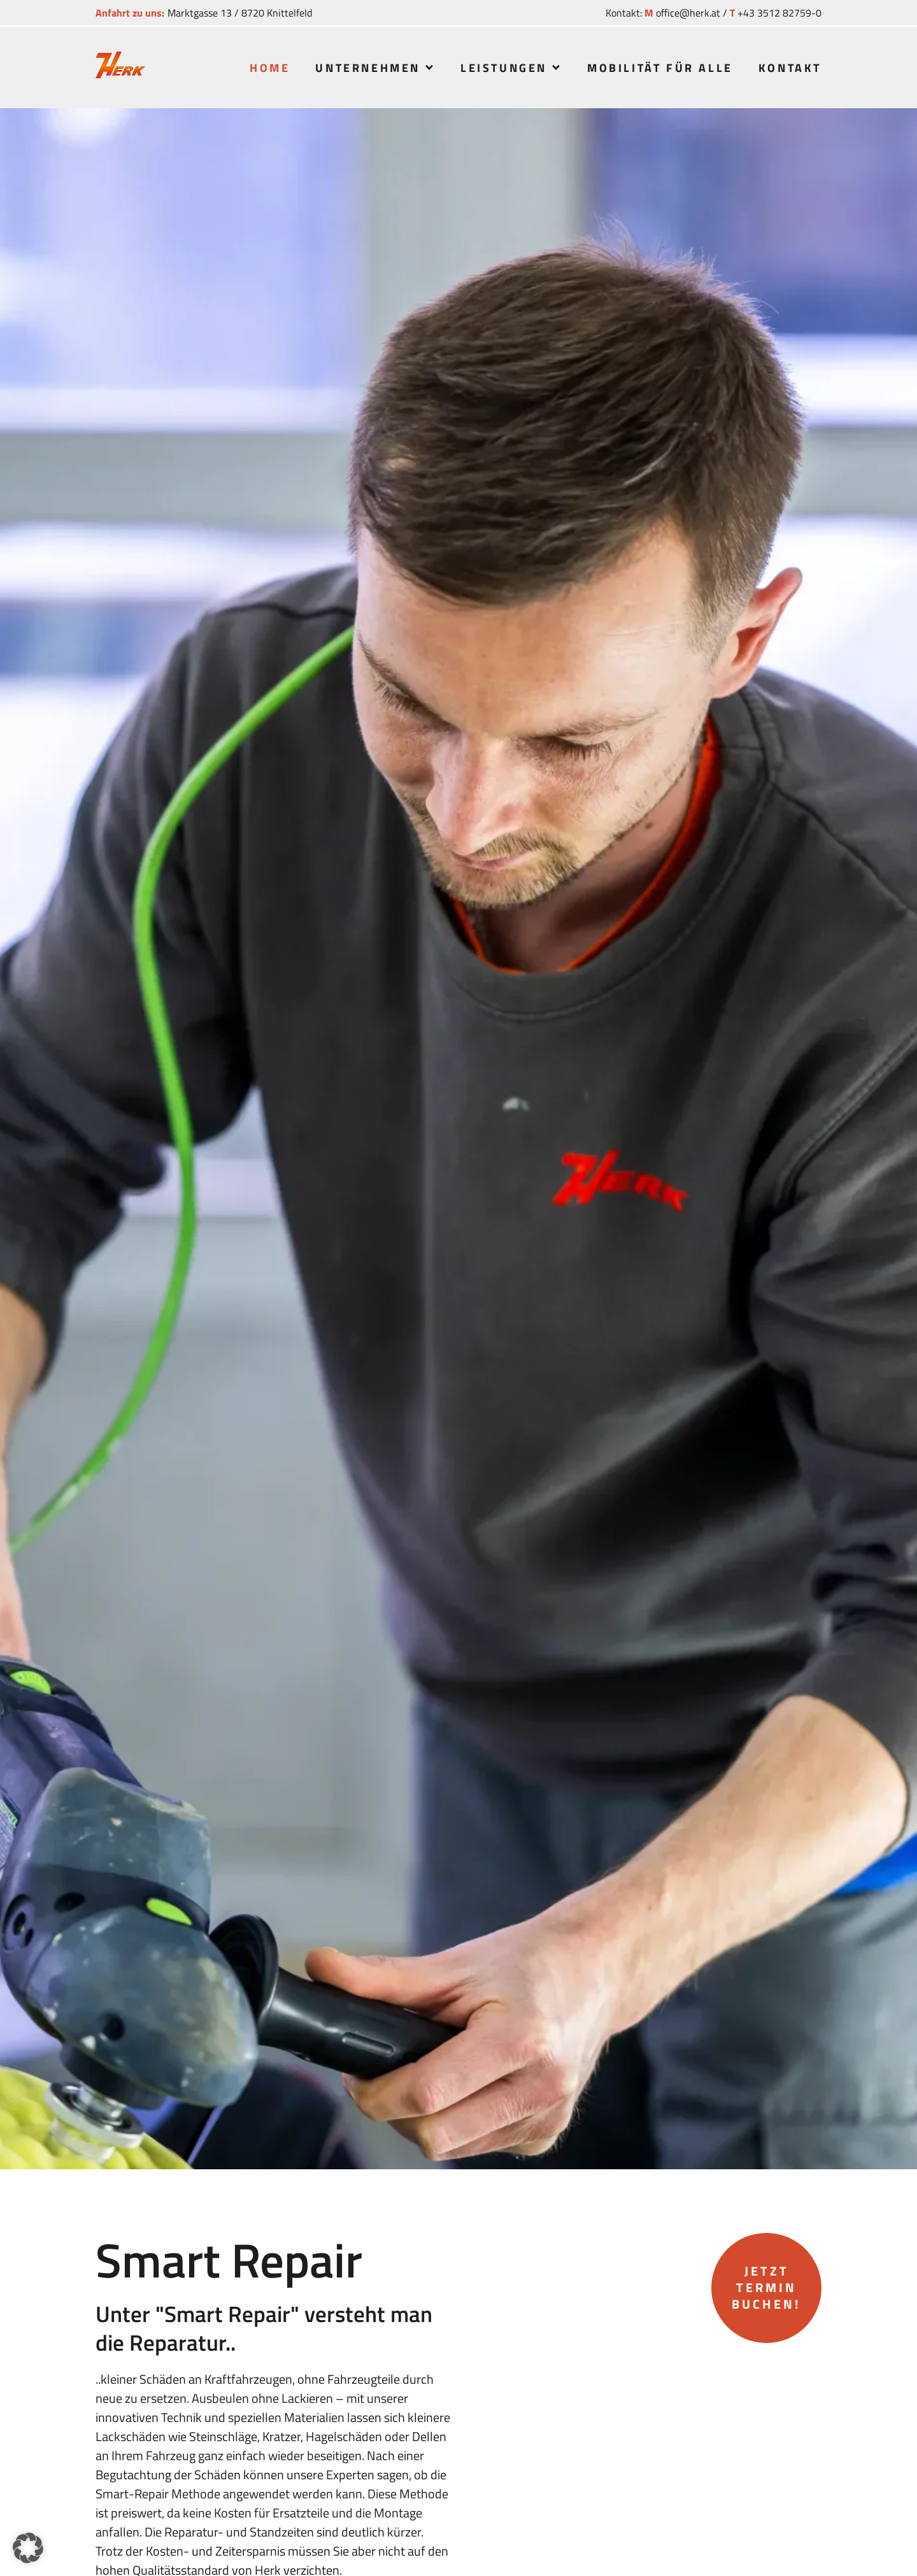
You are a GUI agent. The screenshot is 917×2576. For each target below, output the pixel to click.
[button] (28, 2548)
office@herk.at (688, 12)
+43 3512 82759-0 (779, 12)
